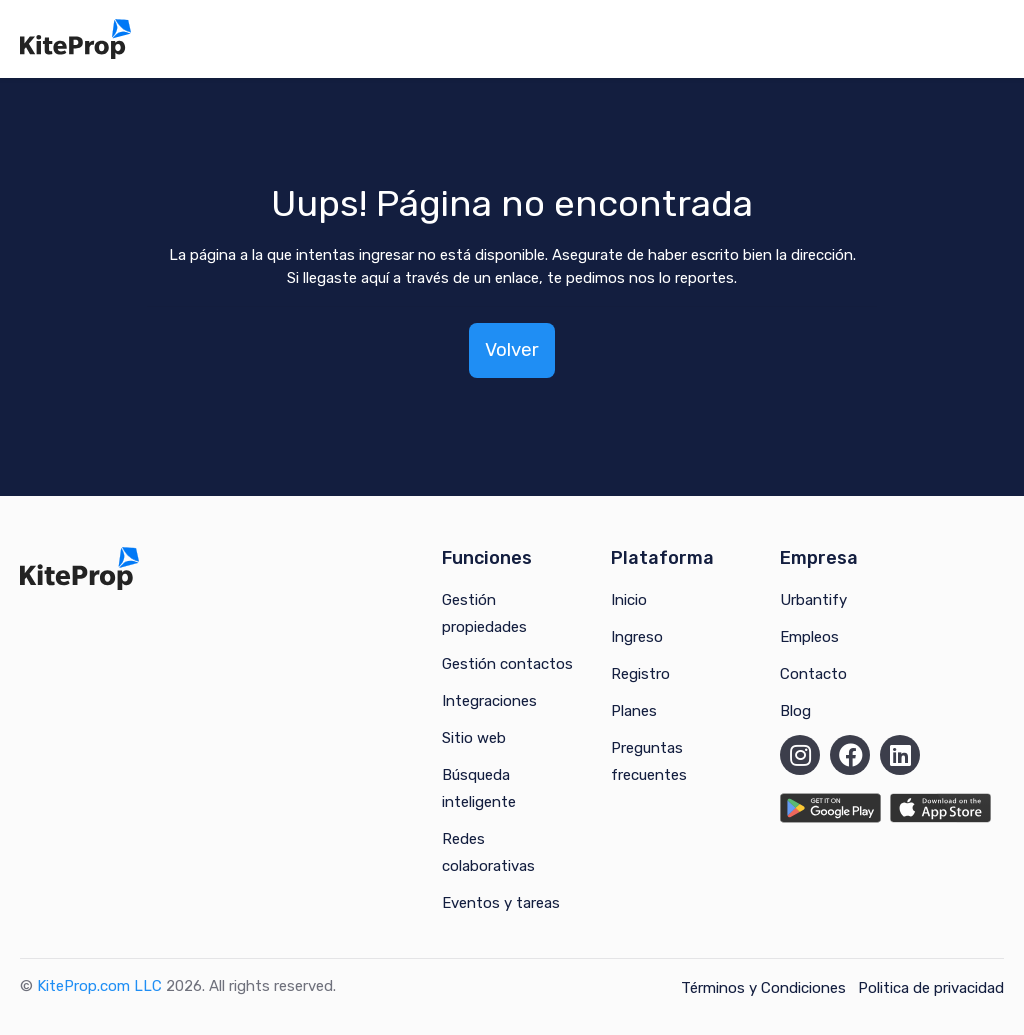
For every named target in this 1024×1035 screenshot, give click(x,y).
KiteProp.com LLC (99, 986)
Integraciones (489, 701)
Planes (634, 711)
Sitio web (474, 738)
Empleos (809, 637)
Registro (640, 674)
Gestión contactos (507, 664)
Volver (512, 349)
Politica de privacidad (931, 988)
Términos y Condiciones (763, 988)
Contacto (813, 674)
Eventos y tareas (501, 903)
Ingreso (637, 637)
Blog (795, 711)
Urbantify (813, 600)
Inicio (629, 600)
